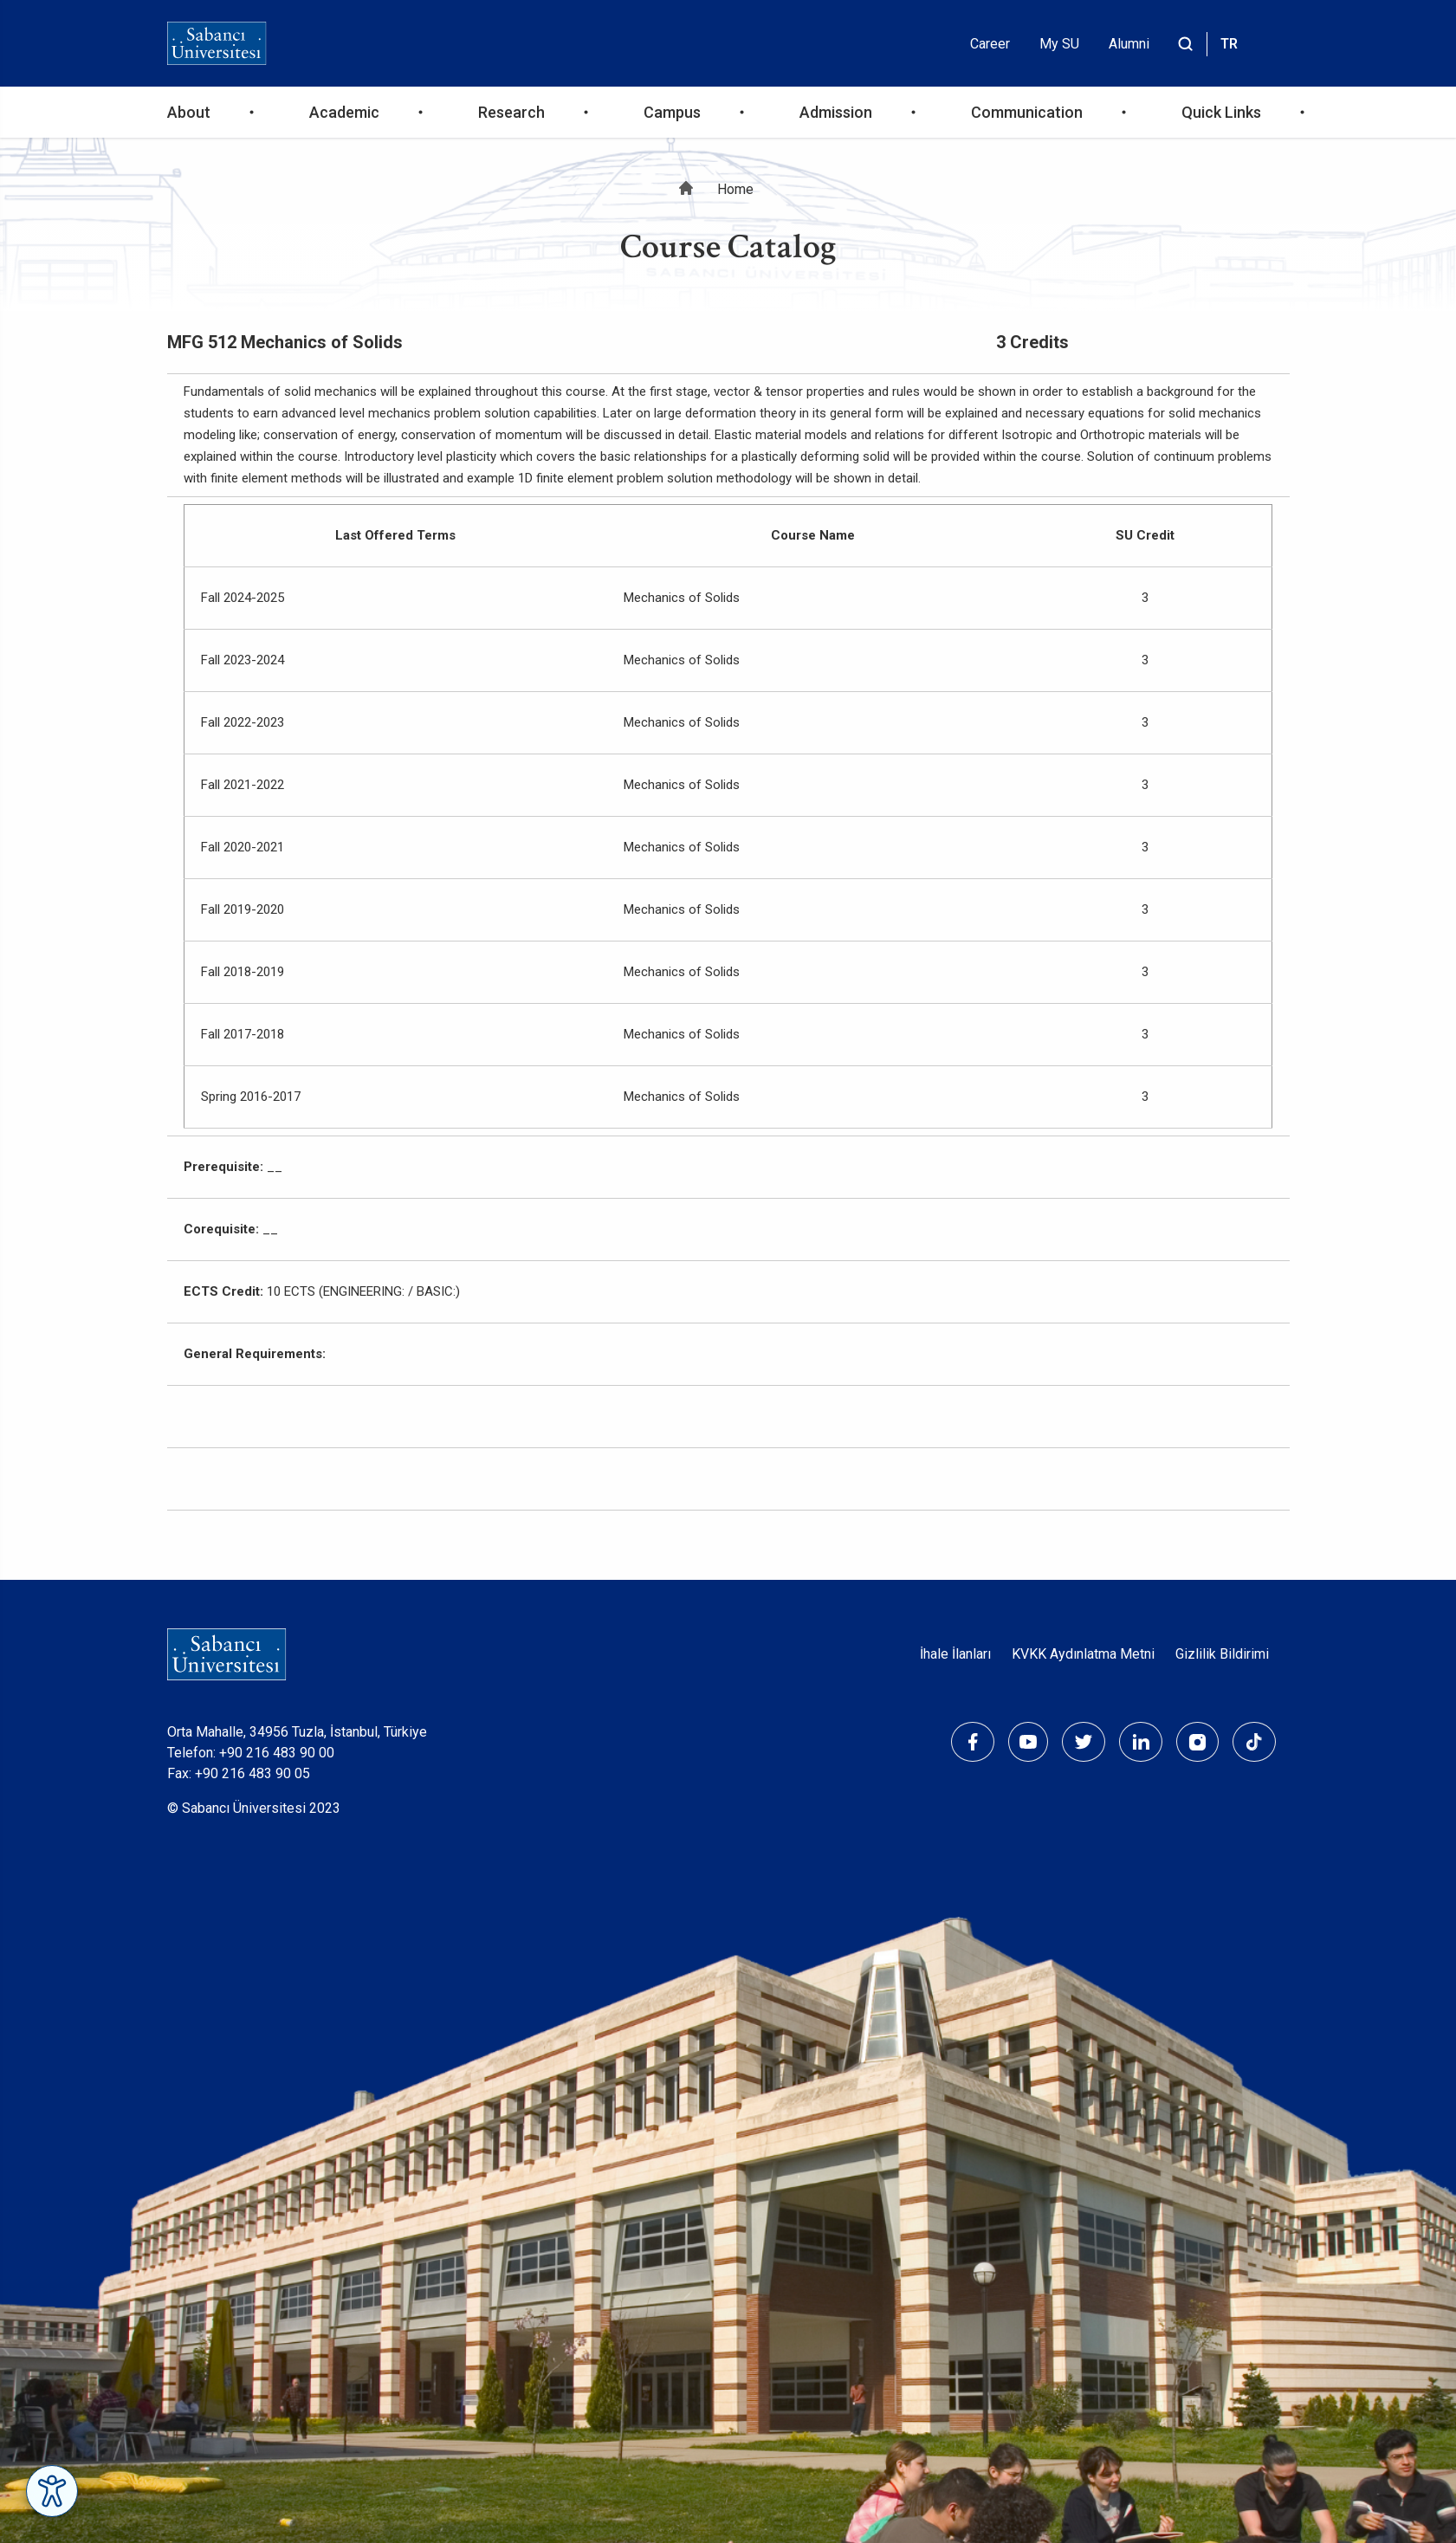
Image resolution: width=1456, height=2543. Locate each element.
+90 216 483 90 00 (276, 1752)
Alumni (1129, 44)
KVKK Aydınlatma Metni (1083, 1654)
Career (990, 44)
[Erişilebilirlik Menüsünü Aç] (52, 2491)
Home (735, 189)
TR (1229, 44)
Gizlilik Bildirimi (1222, 1654)
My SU (1059, 44)
